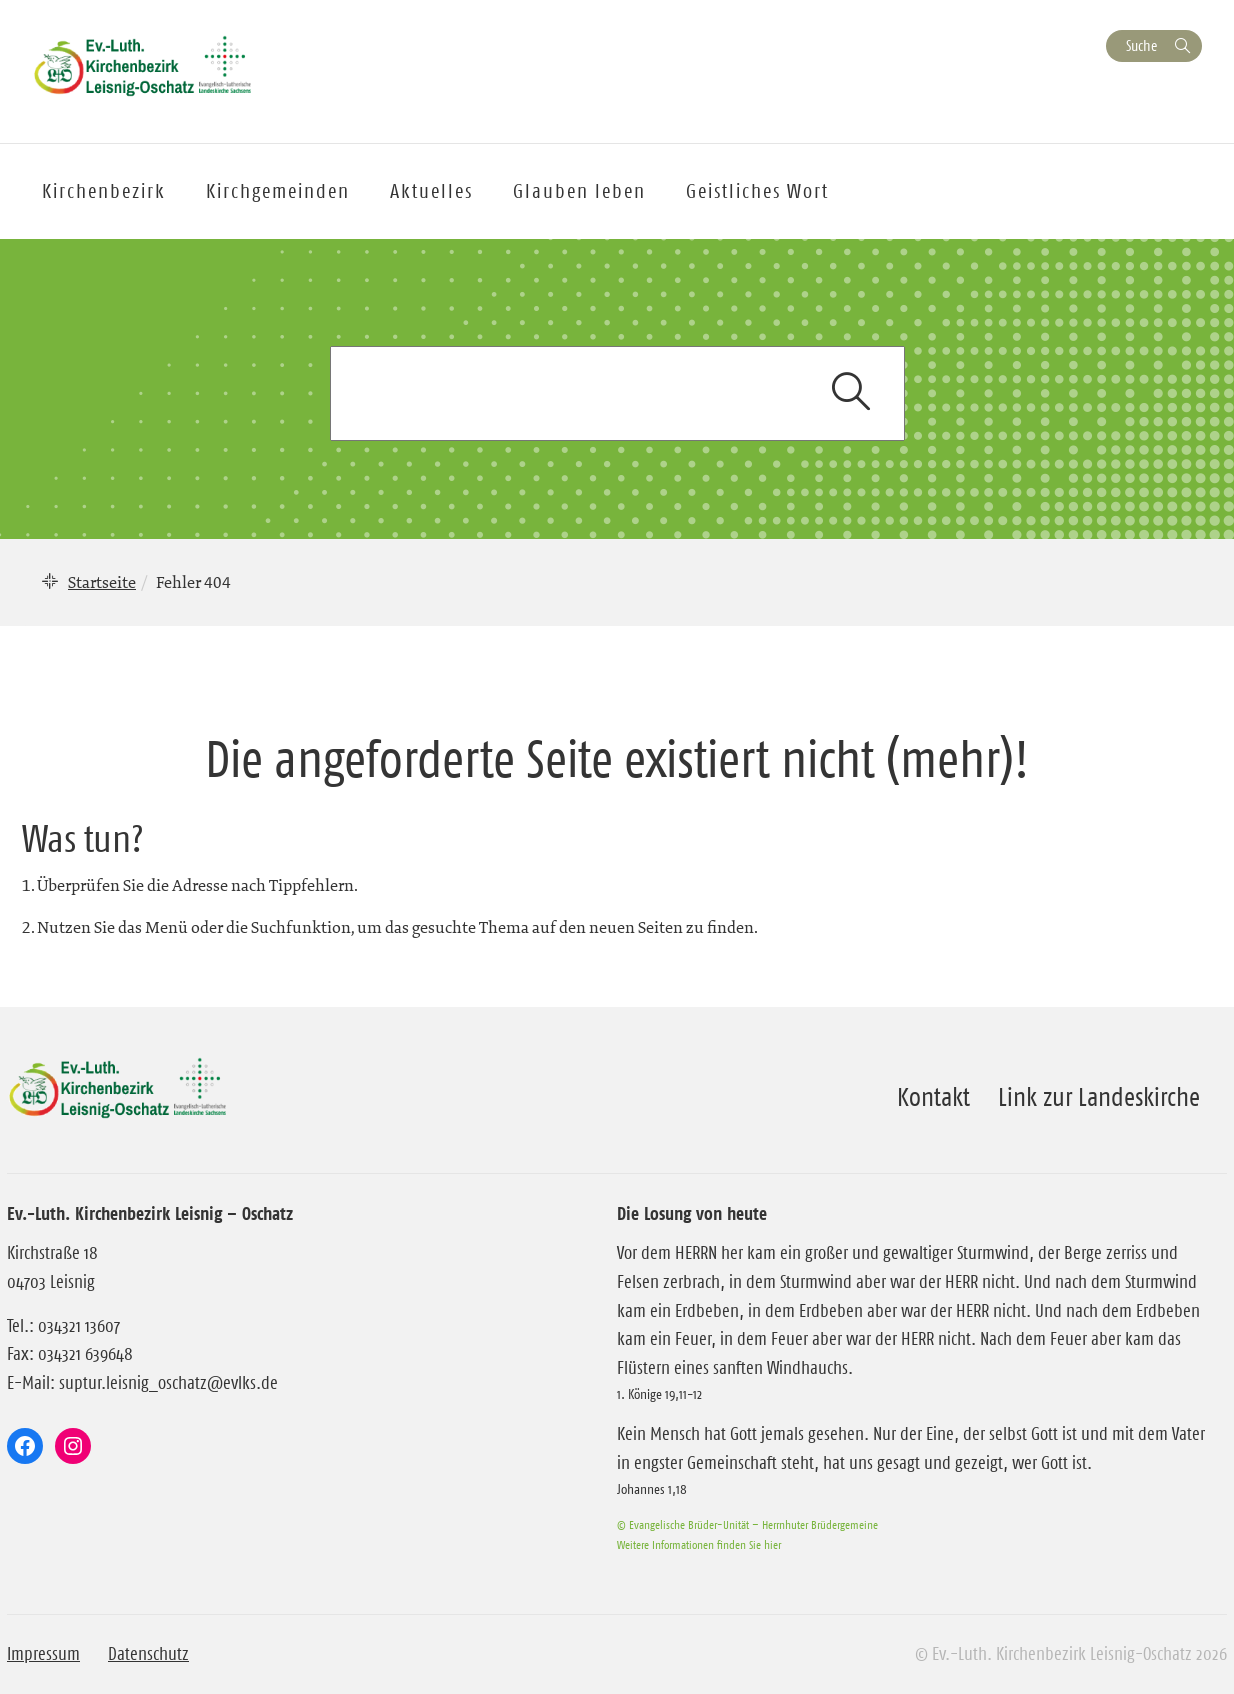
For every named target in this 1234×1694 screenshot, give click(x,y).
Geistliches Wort (757, 191)
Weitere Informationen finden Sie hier (699, 1544)
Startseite (102, 582)
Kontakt (933, 1097)
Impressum (43, 1654)
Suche (1141, 45)
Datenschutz (148, 1654)
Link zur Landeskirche (1099, 1097)
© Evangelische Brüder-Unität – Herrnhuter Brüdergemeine (747, 1524)
